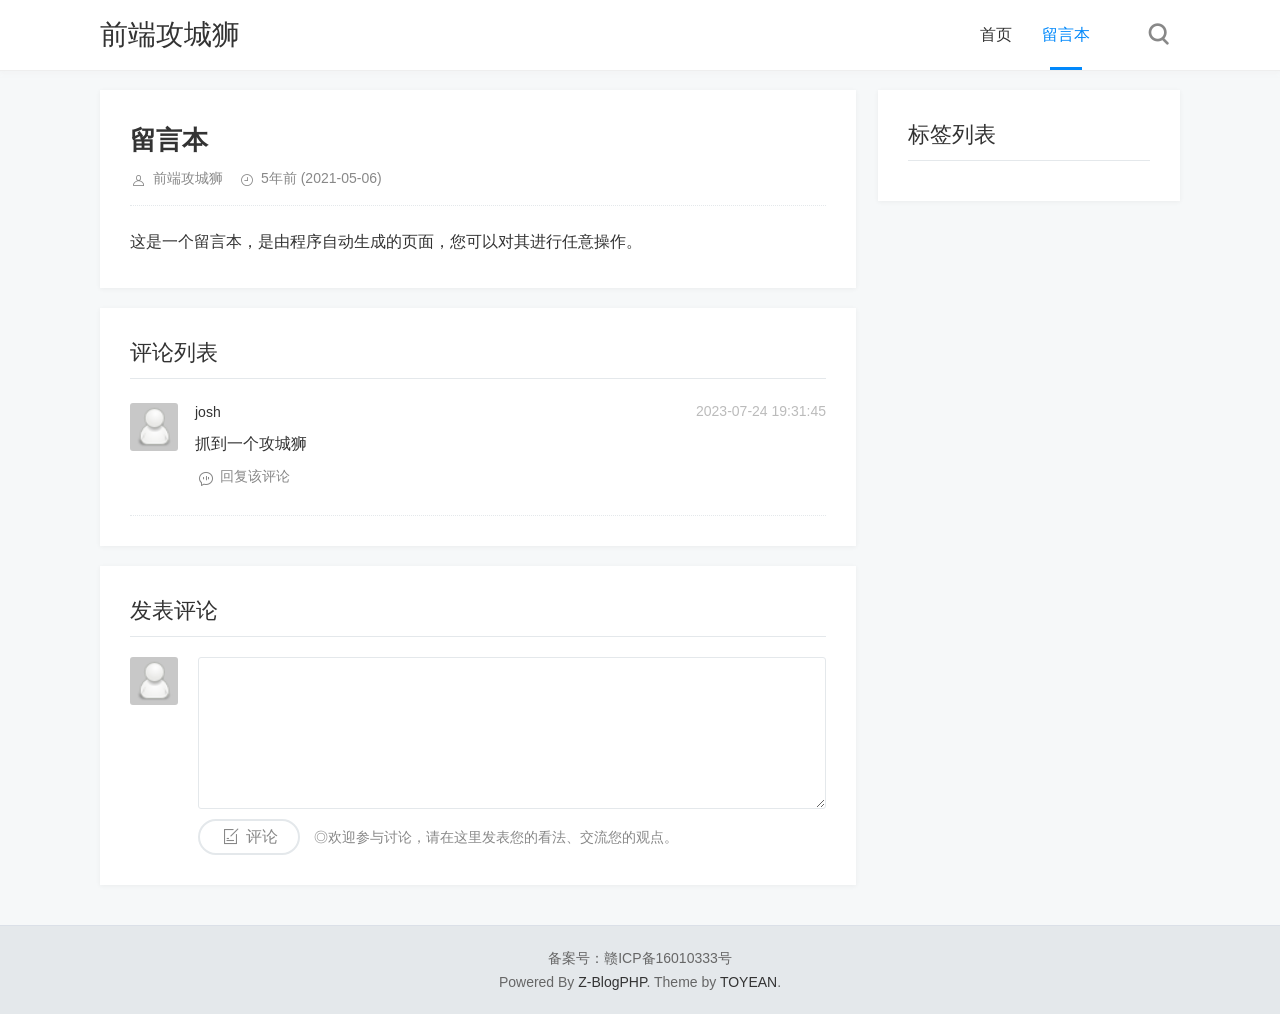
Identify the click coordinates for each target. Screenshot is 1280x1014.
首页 (996, 34)
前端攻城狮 (170, 34)
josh (208, 412)
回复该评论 (255, 476)
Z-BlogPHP (612, 982)
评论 (262, 836)
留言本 (1066, 34)
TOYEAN (748, 982)
